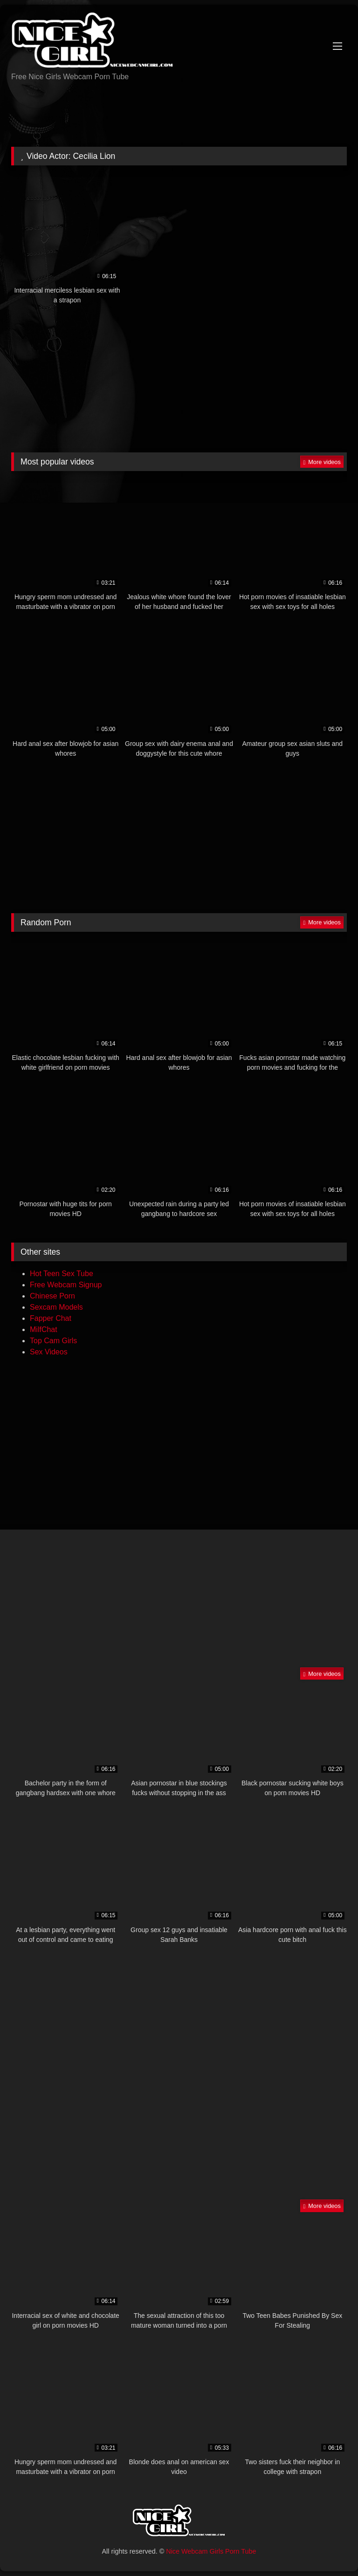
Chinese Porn (52, 1296)
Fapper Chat (50, 1318)
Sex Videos (49, 1352)
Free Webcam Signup (66, 1285)
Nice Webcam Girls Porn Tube (211, 2551)
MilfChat (43, 1329)
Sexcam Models (56, 1307)
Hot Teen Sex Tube (61, 1274)
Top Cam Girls (53, 1341)
